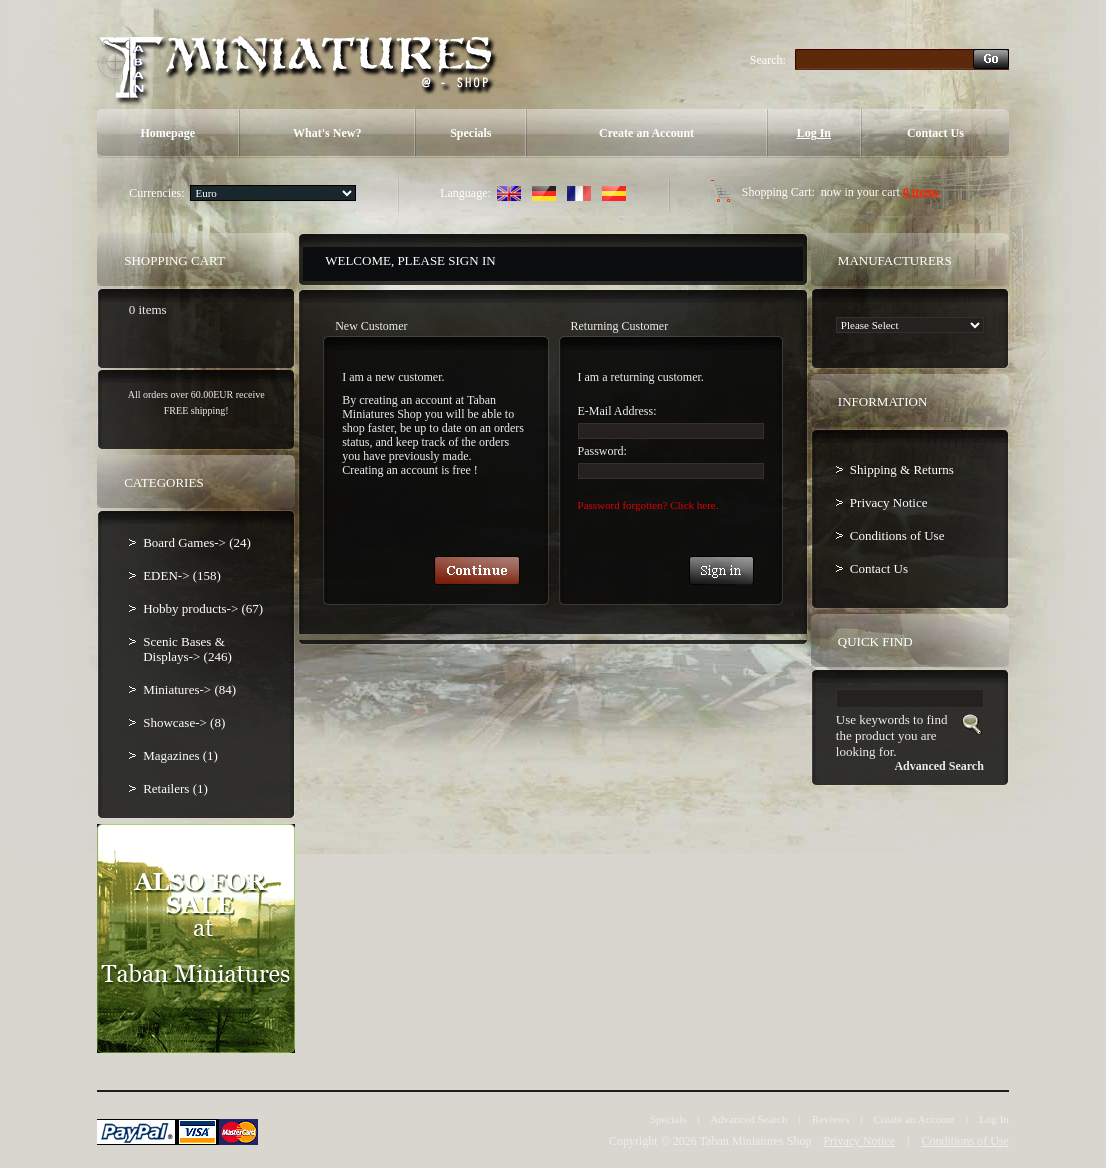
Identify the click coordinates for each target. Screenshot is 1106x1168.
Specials (470, 133)
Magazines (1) (180, 755)
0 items (921, 192)
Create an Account (646, 133)
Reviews (831, 1119)
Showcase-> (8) (184, 722)
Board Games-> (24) (197, 542)
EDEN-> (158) (182, 575)
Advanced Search (748, 1119)
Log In (814, 133)
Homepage (167, 133)
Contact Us (935, 133)
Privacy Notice (889, 502)
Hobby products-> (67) (203, 608)
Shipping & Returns (902, 469)
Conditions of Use (897, 535)
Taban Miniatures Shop (756, 1141)
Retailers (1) (175, 788)
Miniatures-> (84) (189, 689)
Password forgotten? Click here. (648, 505)
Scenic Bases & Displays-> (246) (187, 649)
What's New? (327, 133)
